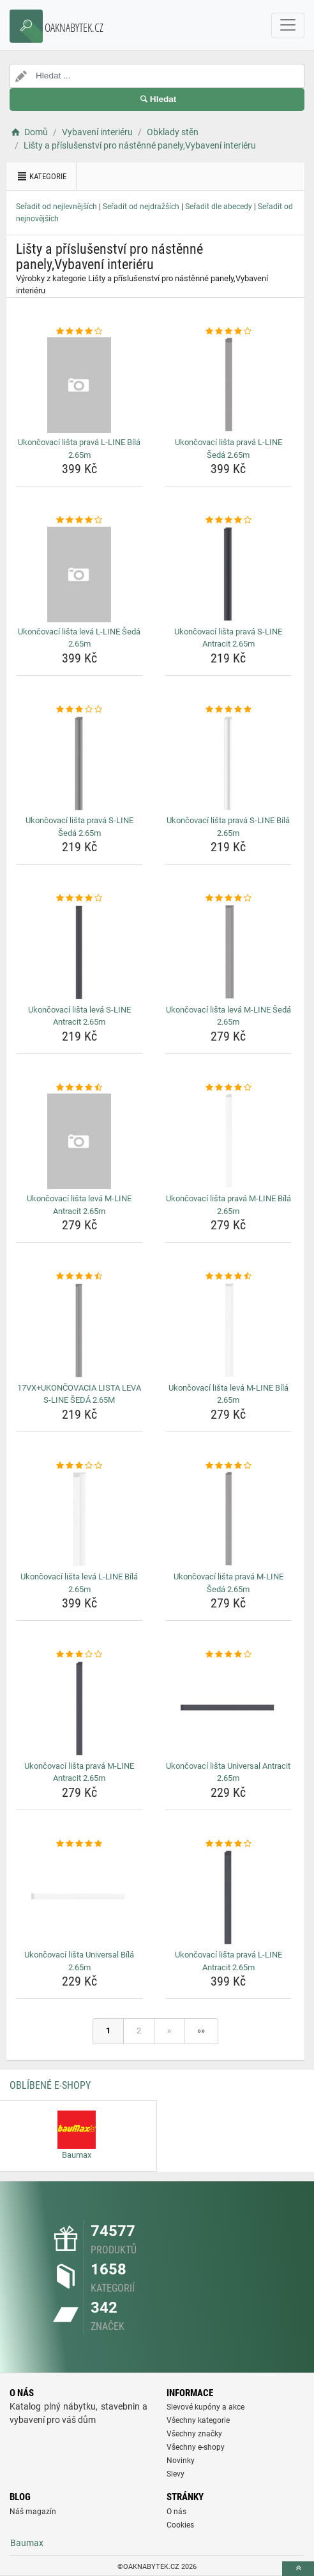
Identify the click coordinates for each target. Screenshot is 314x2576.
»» (201, 2030)
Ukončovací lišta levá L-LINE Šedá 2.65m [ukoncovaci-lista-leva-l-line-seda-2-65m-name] (79, 638)
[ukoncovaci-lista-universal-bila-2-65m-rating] (79, 1844)
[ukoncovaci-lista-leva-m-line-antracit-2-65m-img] (79, 1141)
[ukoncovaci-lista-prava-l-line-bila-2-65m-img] (79, 385)
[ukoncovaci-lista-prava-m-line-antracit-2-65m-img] (79, 1709)
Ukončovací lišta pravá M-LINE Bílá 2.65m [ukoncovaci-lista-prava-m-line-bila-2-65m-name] (228, 1205)
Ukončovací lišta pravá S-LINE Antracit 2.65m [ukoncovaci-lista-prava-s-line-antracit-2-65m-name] (228, 638)
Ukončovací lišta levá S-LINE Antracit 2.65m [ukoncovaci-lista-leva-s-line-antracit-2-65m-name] (79, 1016)
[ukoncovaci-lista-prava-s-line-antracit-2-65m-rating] (229, 520)
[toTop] (298, 2568)
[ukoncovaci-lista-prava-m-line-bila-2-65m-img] (229, 1141)
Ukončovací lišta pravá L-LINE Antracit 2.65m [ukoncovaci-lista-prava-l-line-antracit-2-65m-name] (228, 1961)
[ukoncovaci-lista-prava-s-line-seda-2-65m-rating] (79, 709)
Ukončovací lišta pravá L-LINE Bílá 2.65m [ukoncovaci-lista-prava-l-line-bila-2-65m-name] (79, 448)
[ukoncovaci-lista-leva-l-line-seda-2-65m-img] (79, 574)
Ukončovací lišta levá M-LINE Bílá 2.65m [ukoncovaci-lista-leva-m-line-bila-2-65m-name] (228, 1394)
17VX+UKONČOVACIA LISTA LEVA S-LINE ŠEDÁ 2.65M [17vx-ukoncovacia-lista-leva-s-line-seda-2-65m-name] (79, 1394)
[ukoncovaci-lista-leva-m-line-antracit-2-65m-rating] (79, 1087)
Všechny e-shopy (196, 2447)
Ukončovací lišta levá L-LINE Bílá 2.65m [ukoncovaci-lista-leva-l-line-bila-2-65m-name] (79, 1583)
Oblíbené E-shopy (50, 2085)
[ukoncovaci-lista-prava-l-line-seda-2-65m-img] (229, 385)
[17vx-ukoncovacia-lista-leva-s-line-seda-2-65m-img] (79, 1331)
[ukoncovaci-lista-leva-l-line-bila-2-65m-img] (79, 1519)
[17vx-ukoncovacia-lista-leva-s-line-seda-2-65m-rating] (79, 1276)
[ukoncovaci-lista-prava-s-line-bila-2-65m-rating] (229, 709)
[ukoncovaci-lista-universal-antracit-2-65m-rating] (229, 1654)
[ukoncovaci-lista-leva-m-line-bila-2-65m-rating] (229, 1276)
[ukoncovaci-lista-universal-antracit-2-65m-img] (229, 1709)
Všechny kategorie (198, 2420)
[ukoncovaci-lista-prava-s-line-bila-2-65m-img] (229, 763)
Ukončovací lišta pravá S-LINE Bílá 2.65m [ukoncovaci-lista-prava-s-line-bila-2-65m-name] (228, 827)
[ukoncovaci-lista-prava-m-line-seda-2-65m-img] (229, 1519)
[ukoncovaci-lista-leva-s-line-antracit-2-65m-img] (79, 952)
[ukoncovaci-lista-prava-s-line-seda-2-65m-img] (79, 763)
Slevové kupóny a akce (205, 2407)
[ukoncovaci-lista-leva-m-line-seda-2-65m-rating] (229, 898)
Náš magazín (33, 2511)
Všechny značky (194, 2433)
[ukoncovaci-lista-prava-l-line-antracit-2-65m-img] (229, 1897)
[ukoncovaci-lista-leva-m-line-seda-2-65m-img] (229, 952)
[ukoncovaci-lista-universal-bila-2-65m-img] (79, 1897)
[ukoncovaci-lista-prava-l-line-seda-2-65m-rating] (229, 331)
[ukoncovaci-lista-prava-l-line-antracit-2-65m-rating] (229, 1844)
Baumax (26, 2543)
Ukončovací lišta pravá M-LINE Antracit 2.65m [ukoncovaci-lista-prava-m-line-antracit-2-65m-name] (79, 1772)
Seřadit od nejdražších (141, 206)
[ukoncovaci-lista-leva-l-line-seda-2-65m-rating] (79, 520)
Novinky (181, 2460)
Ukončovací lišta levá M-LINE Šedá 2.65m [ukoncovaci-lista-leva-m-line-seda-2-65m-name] (228, 1016)
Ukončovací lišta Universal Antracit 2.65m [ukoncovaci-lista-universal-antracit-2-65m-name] (228, 1772)
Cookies (180, 2525)
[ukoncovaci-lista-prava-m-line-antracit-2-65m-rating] (79, 1654)
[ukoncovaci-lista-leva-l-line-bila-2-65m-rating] (79, 1466)
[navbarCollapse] (287, 25)
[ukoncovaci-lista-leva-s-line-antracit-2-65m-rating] (79, 898)
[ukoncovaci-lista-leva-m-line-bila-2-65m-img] (229, 1331)
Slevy (175, 2474)
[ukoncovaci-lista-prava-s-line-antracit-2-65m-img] (229, 574)
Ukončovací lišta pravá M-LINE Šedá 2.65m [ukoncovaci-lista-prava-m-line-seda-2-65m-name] (228, 1583)
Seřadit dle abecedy (218, 206)
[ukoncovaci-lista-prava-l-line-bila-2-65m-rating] (79, 331)
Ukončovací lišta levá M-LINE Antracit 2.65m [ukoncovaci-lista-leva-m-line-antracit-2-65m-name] (79, 1205)
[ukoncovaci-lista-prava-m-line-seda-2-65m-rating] (229, 1466)
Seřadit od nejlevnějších (56, 206)
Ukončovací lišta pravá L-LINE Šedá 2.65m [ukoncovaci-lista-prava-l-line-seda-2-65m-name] (228, 448)
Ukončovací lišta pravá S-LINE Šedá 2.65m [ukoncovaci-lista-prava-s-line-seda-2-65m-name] (79, 827)
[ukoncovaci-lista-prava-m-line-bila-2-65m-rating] (229, 1087)
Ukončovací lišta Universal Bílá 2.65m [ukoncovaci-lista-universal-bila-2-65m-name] (79, 1961)
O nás (176, 2511)
